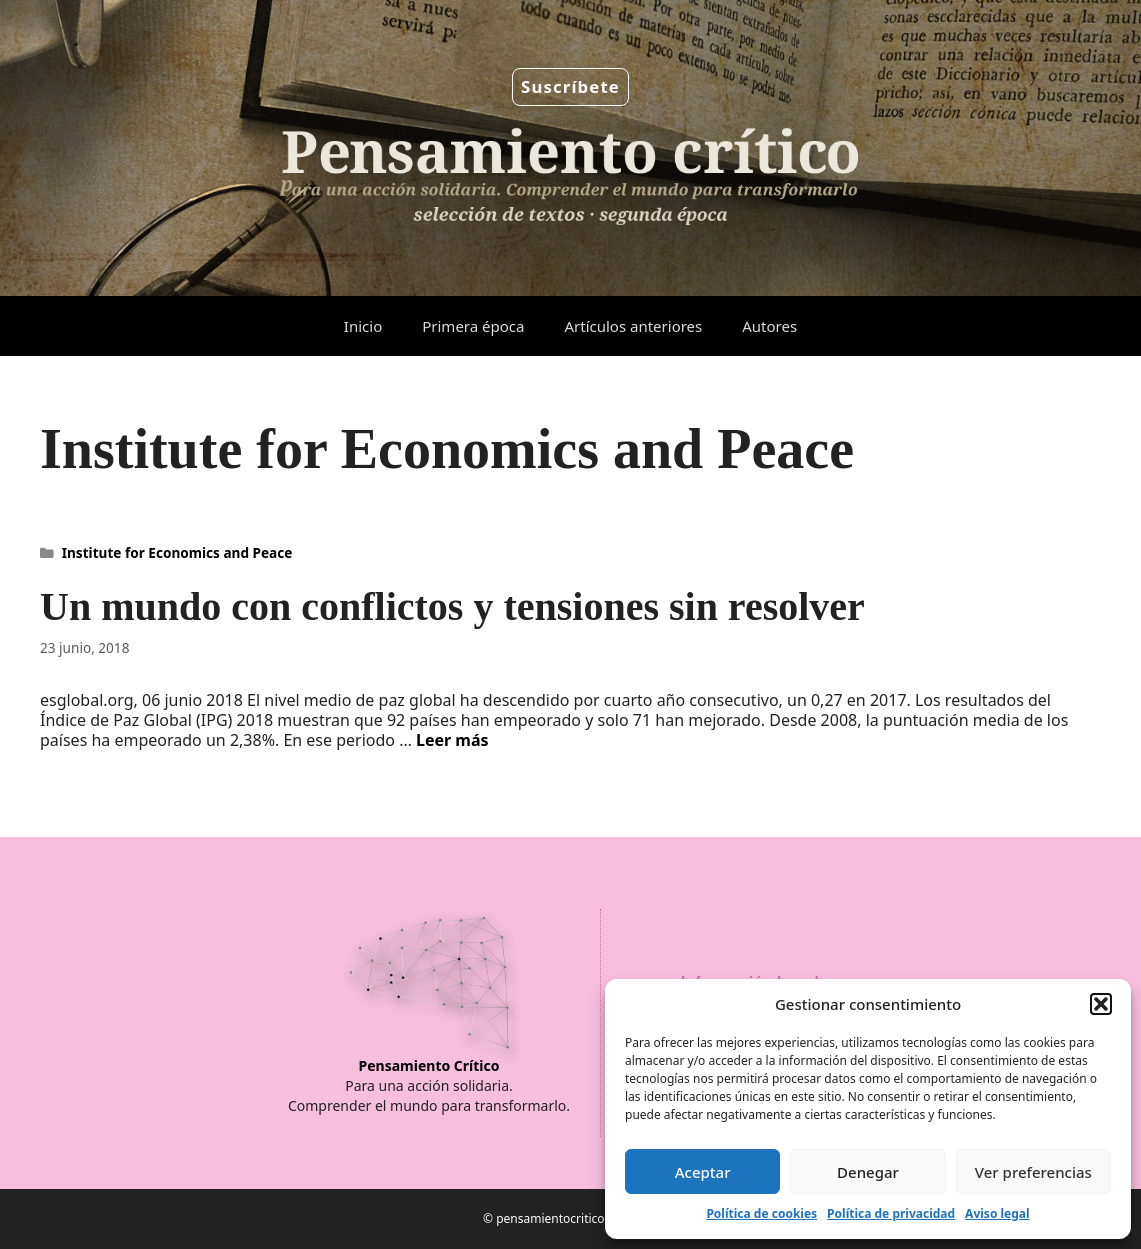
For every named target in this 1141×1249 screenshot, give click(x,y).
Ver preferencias (1033, 1172)
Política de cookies (761, 1213)
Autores (769, 326)
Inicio (363, 326)
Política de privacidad (891, 1213)
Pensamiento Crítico (429, 1065)
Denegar (868, 1172)
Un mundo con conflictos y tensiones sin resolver (452, 606)
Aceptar (703, 1172)
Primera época (473, 326)
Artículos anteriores (633, 326)
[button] (1101, 1004)
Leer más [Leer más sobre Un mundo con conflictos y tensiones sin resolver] (452, 740)
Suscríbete (570, 86)
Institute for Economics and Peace (177, 552)
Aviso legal (997, 1213)
